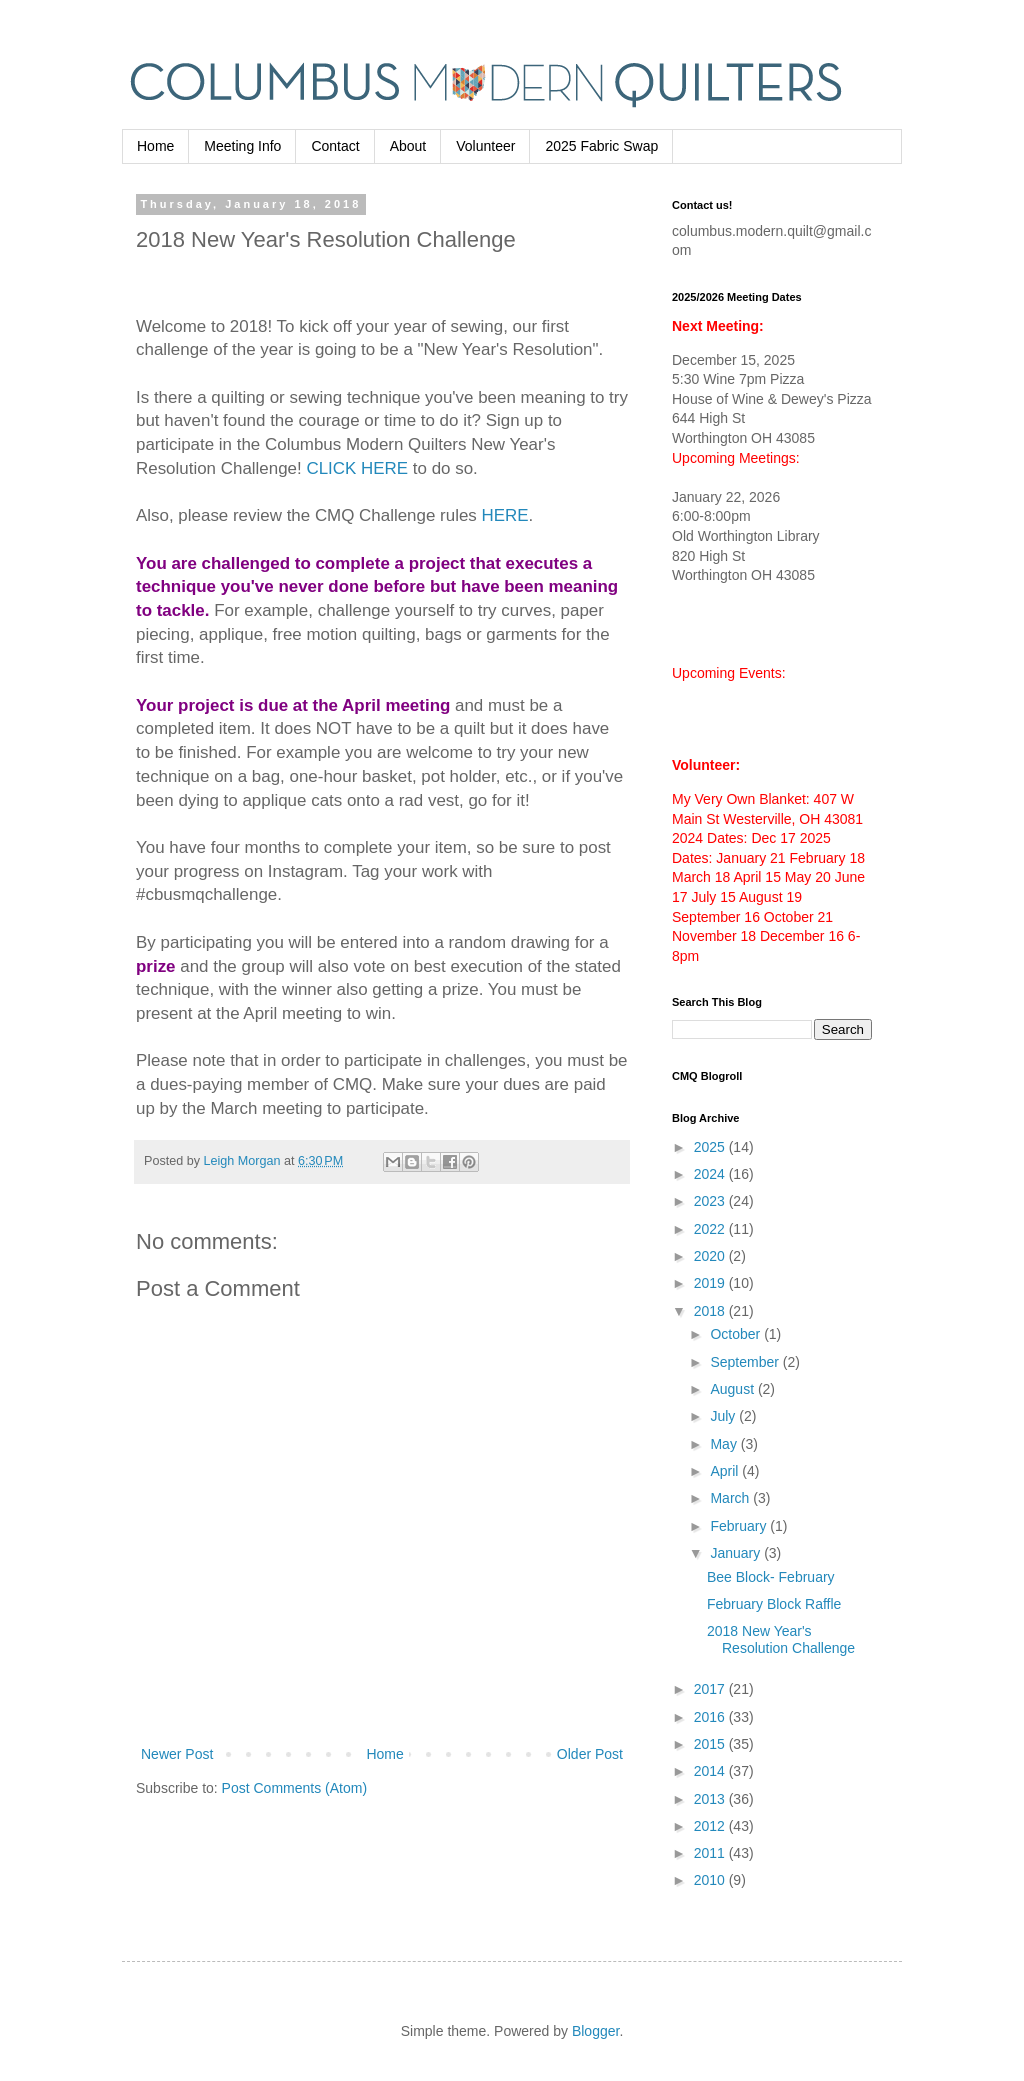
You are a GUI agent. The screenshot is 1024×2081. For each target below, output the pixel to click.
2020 (711, 1256)
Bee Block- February (771, 1577)
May (725, 1444)
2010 (711, 1880)
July (724, 1416)
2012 (711, 1826)
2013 (711, 1799)
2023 (711, 1201)
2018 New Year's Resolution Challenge (781, 1639)
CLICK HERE (357, 468)
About (408, 146)
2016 (711, 1717)
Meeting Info (242, 146)
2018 (711, 1311)
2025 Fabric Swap (601, 146)
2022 (711, 1229)
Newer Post (177, 1754)
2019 (711, 1283)
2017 (711, 1689)
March (731, 1498)
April (726, 1471)
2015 (711, 1744)
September (746, 1362)
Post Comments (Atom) (294, 1788)
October (737, 1334)
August (733, 1389)
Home (155, 146)
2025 (711, 1147)
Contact (335, 146)
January (737, 1553)
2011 (711, 1853)
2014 (711, 1771)
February (740, 1526)
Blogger (595, 2031)
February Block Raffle (774, 1604)
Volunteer (485, 146)
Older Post (590, 1754)
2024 (711, 1174)
